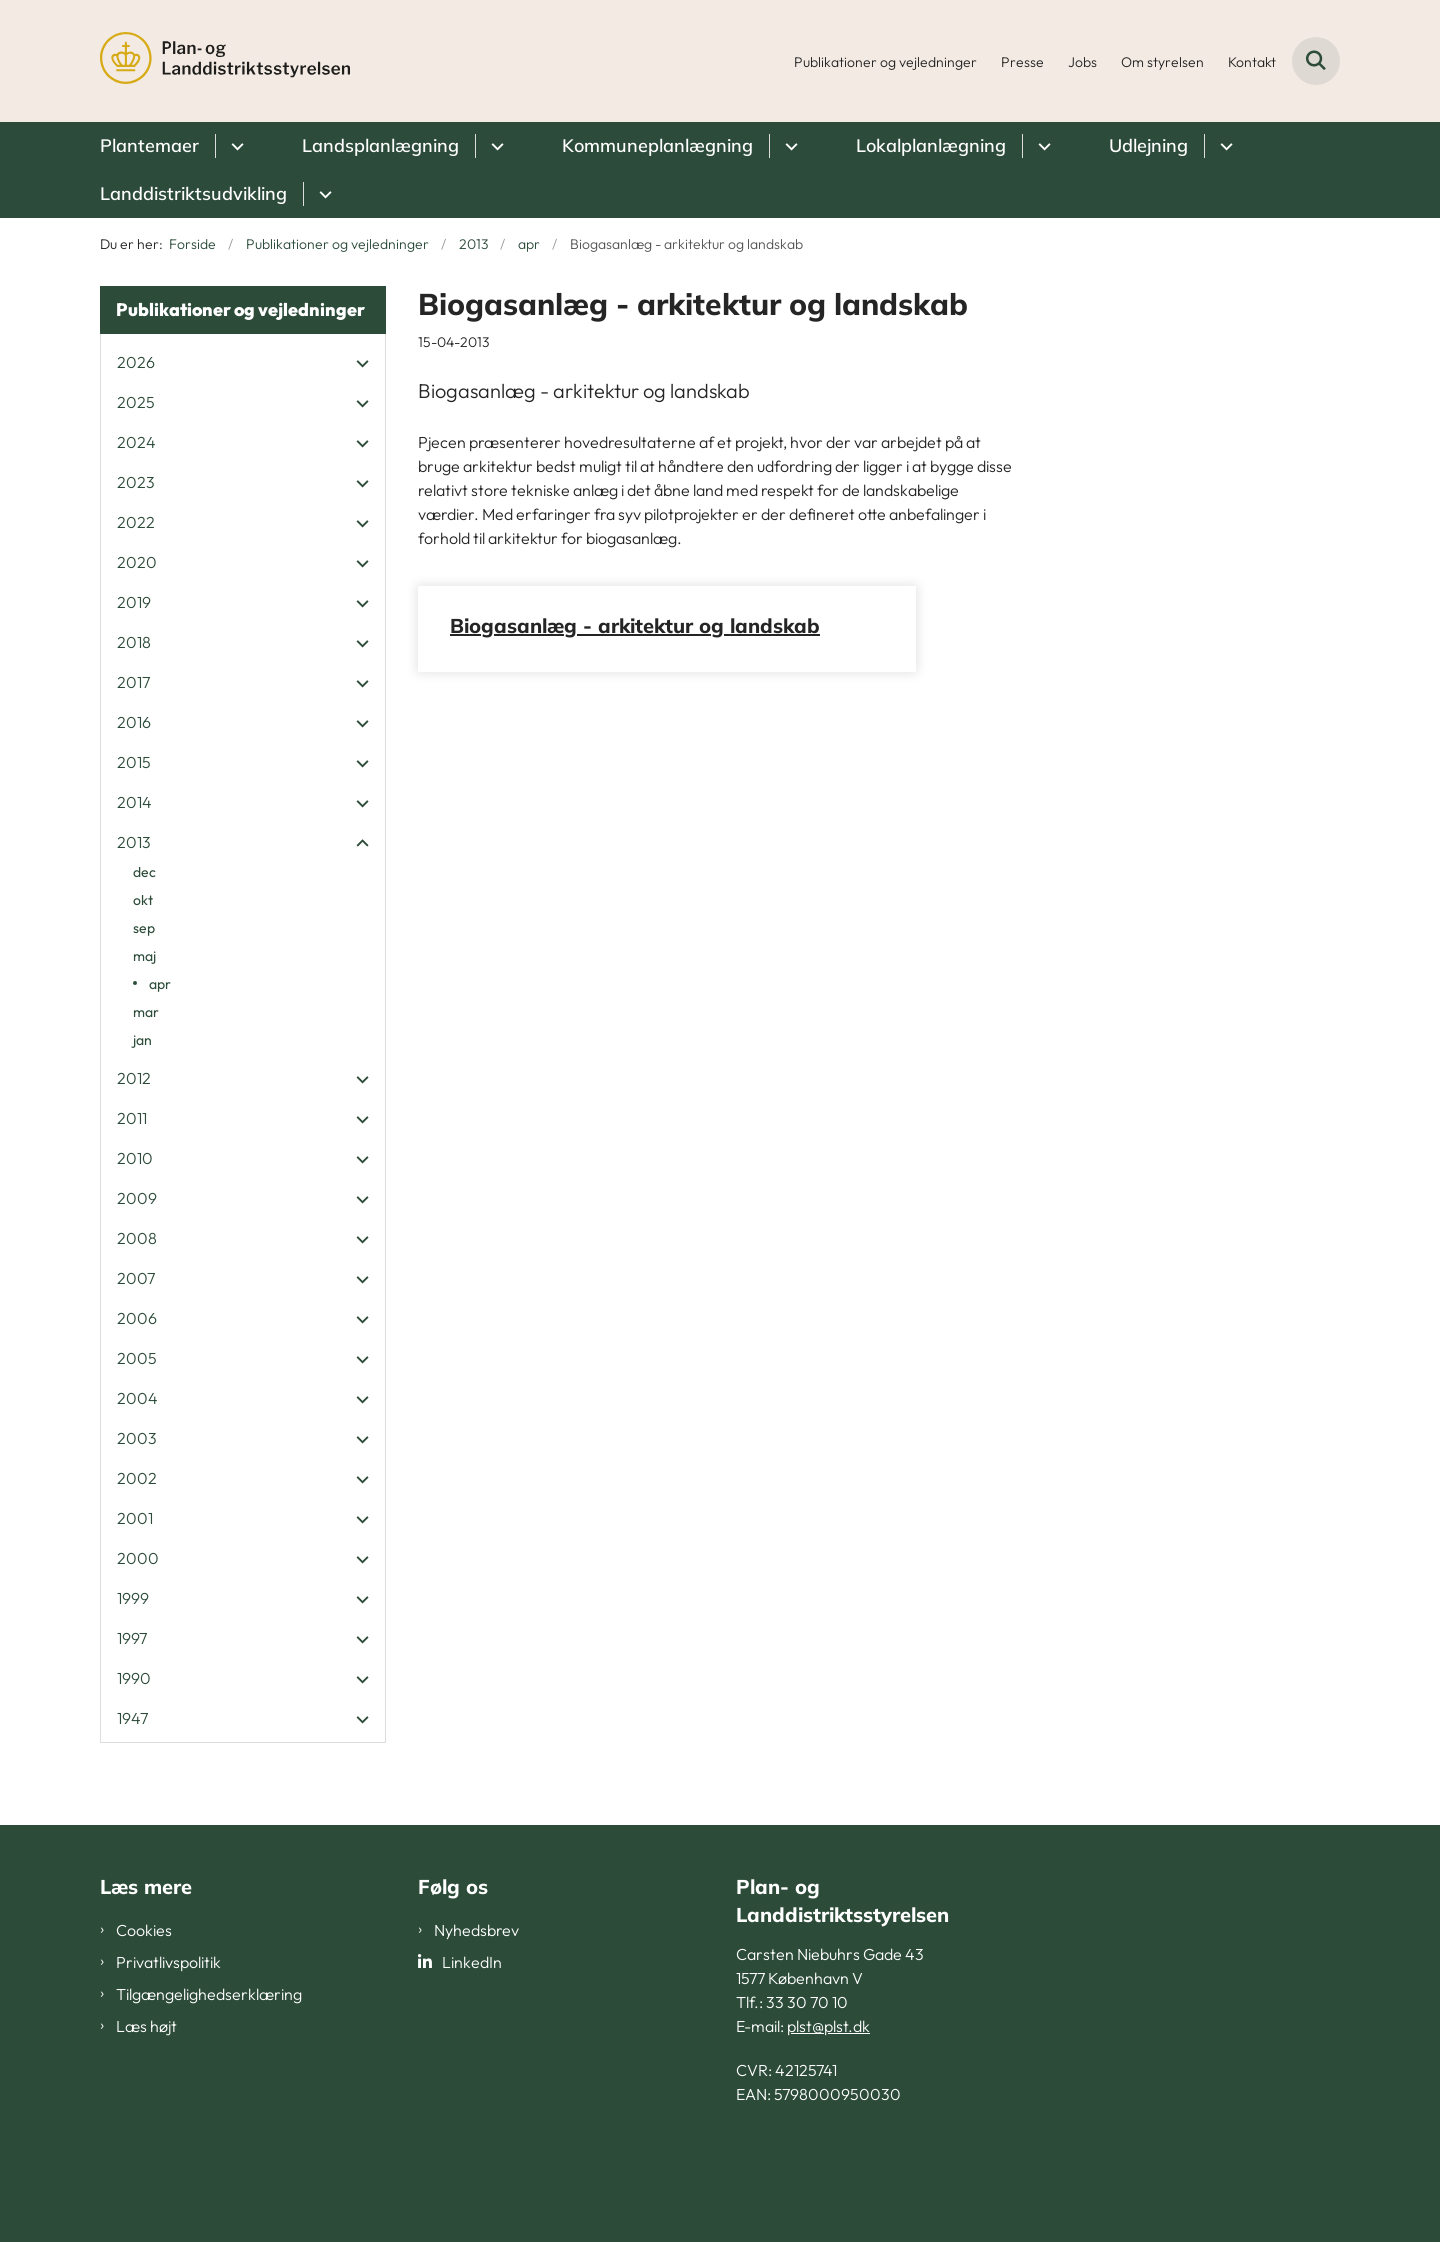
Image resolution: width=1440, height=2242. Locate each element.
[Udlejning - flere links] (1223, 146)
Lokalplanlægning (931, 145)
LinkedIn (472, 1962)
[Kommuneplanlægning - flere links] (788, 146)
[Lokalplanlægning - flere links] (1041, 146)
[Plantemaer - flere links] (234, 146)
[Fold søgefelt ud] (1316, 61)
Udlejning (1148, 145)
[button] (357, 363)
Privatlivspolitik (168, 1962)
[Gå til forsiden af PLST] (225, 61)
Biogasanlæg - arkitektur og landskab (635, 625)
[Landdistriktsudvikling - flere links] (322, 194)
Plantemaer (149, 145)
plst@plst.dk (828, 2026)
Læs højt (146, 2026)
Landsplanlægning (380, 145)
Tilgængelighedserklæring (209, 1994)
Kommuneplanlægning (657, 145)
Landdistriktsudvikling (193, 193)
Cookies (144, 1930)
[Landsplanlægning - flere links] (494, 146)
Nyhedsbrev (476, 1930)
